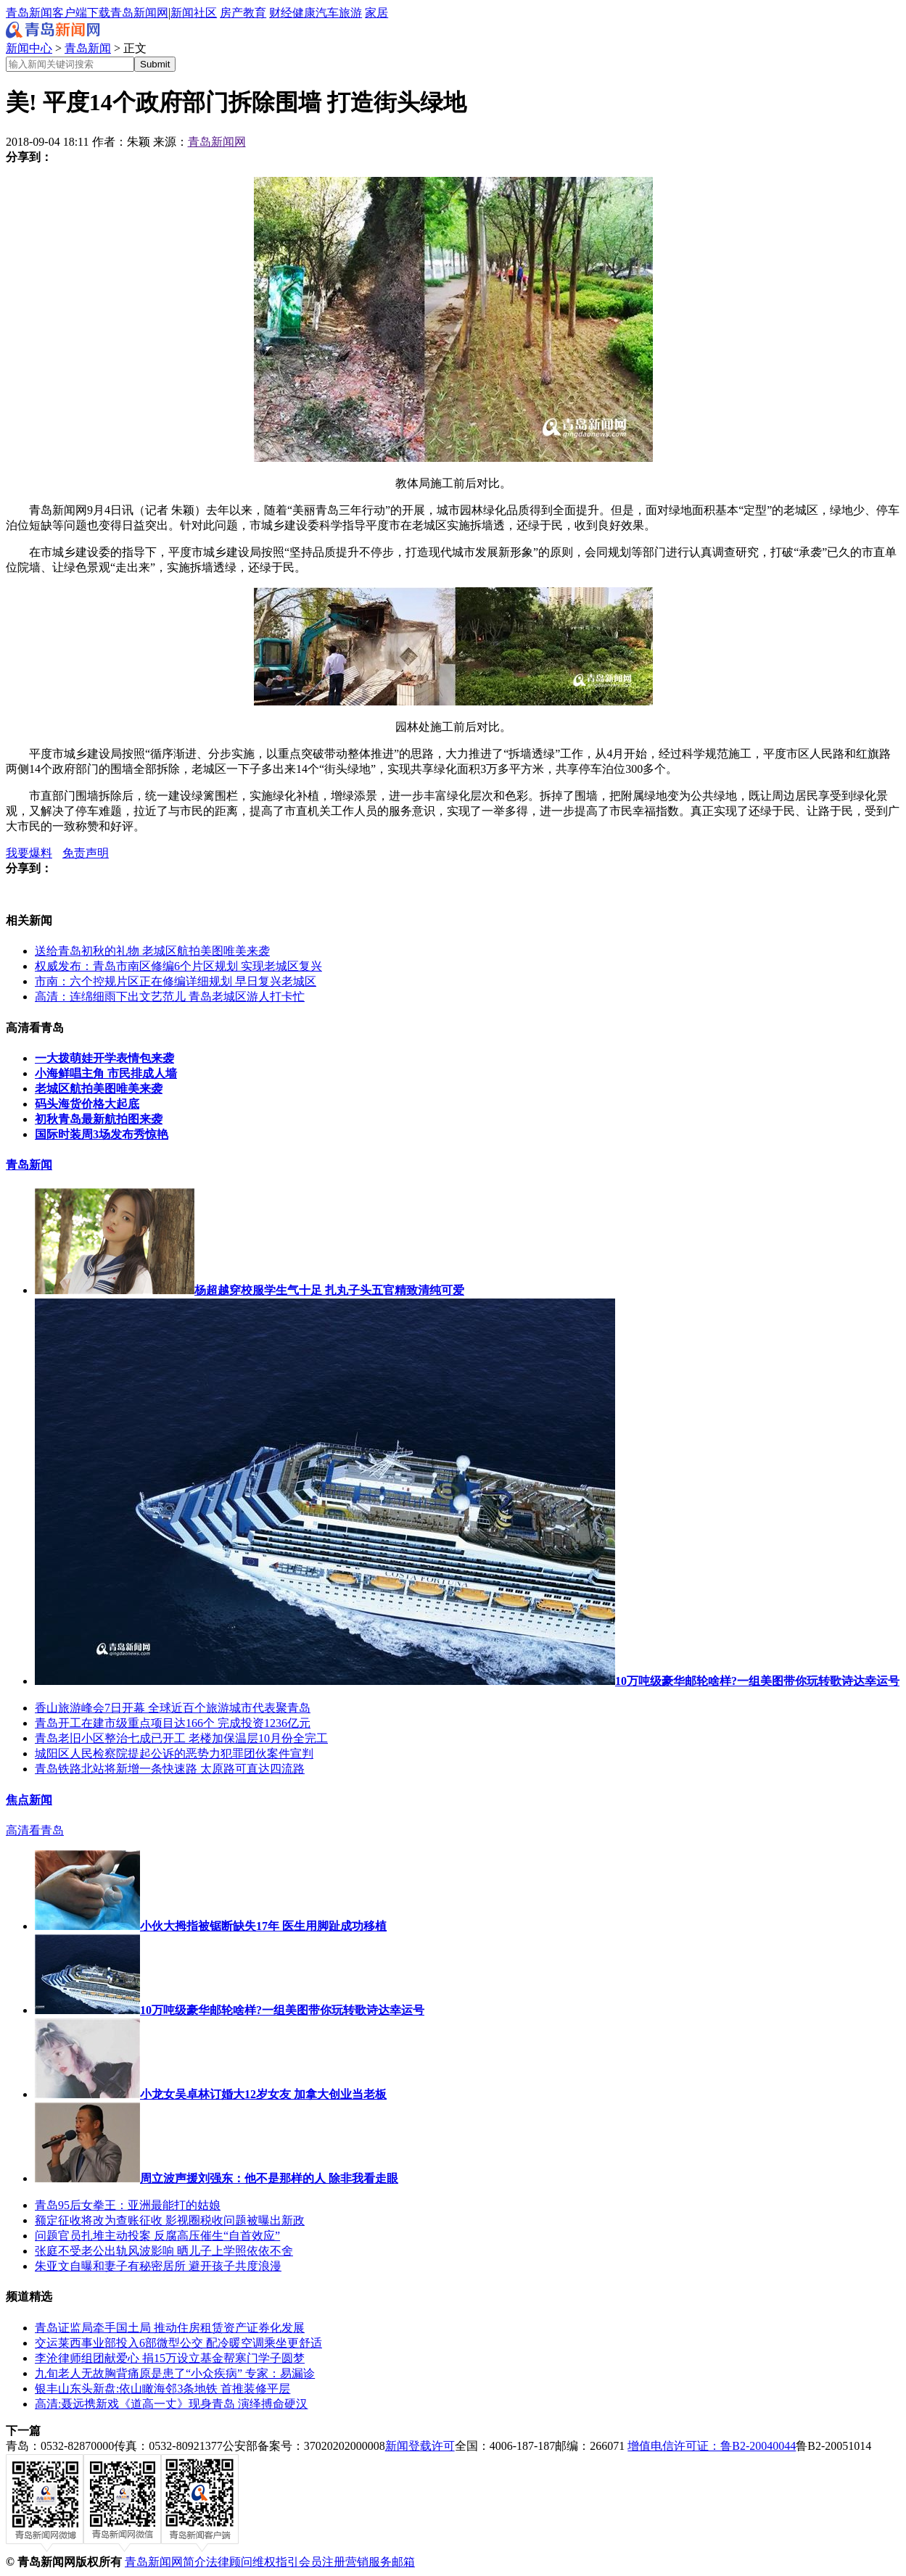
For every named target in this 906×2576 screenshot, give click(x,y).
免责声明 (85, 853)
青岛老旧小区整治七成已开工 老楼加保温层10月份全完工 (181, 1738)
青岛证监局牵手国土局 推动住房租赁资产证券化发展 (170, 2328)
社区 (205, 13)
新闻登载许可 (420, 2446)
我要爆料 (29, 853)
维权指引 (275, 2562)
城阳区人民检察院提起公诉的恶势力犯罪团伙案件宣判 (174, 1753)
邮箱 (403, 2562)
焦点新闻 (29, 1800)
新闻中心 (29, 48)
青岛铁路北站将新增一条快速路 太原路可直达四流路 (170, 1769)
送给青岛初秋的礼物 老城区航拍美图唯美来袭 (152, 951)
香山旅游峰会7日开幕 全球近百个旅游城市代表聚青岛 (172, 1708)
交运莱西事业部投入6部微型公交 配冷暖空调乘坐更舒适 (178, 2343)
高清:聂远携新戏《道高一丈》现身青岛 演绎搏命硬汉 (171, 2404)
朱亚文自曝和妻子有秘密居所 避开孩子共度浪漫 (158, 2266)
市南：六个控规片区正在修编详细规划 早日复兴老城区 (175, 981)
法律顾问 (229, 2562)
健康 (304, 13)
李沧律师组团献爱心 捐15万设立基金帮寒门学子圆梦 (170, 2358)
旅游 (350, 13)
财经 (280, 13)
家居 (376, 13)
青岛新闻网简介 (165, 2562)
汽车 (327, 13)
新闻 (182, 13)
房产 (231, 13)
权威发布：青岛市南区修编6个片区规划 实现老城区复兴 (178, 966)
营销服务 (368, 2562)
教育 (254, 13)
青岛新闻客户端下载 (58, 13)
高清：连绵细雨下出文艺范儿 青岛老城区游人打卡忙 (170, 996)
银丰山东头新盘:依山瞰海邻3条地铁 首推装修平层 (162, 2388)
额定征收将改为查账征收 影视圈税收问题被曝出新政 (170, 2220)
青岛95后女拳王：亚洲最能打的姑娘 (128, 2205)
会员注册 (322, 2562)
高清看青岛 (35, 1830)
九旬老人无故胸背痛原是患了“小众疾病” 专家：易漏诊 (175, 2373)
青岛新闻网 (139, 13)
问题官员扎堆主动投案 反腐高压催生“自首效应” (157, 2235)
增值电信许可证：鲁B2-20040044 (711, 2446)
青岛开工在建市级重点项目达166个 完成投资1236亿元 (172, 1723)
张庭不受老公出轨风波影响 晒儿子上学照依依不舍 (164, 2251)
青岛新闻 (88, 48)
